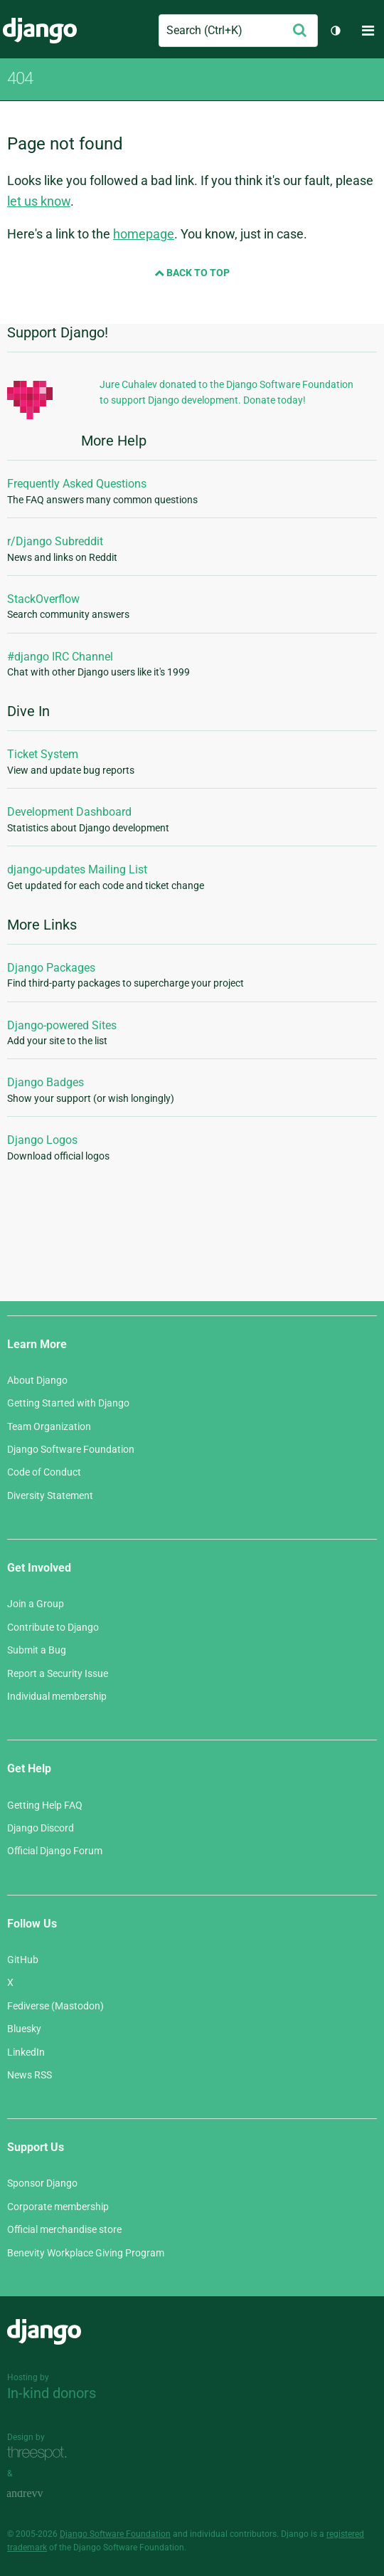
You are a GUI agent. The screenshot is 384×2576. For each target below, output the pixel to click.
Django (40, 30)
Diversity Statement (50, 1495)
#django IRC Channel (60, 656)
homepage (143, 233)
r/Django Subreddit (55, 541)
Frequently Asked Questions (76, 483)
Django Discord (40, 1828)
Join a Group (35, 1603)
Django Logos (42, 1140)
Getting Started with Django (68, 1403)
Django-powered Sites (62, 1025)
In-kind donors (51, 2393)
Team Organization (49, 1426)
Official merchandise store (64, 2229)
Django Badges (45, 1082)
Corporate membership (58, 2206)
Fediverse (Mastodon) (55, 2006)
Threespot (40, 2453)
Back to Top (192, 272)
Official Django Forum (54, 1850)
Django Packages (51, 967)
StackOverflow (43, 599)
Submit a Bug (36, 1650)
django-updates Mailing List (77, 869)
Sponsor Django (42, 2183)
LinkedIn (26, 2052)
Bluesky (24, 2028)
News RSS (29, 2075)
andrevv (40, 2494)
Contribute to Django (53, 1627)
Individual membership (57, 1696)
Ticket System (42, 754)
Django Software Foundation (70, 1449)
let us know (38, 201)
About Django (37, 1380)
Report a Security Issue (57, 1673)
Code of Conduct (44, 1472)
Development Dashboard (69, 812)
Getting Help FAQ (44, 1805)
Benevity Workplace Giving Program (85, 2253)
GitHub (22, 1959)
